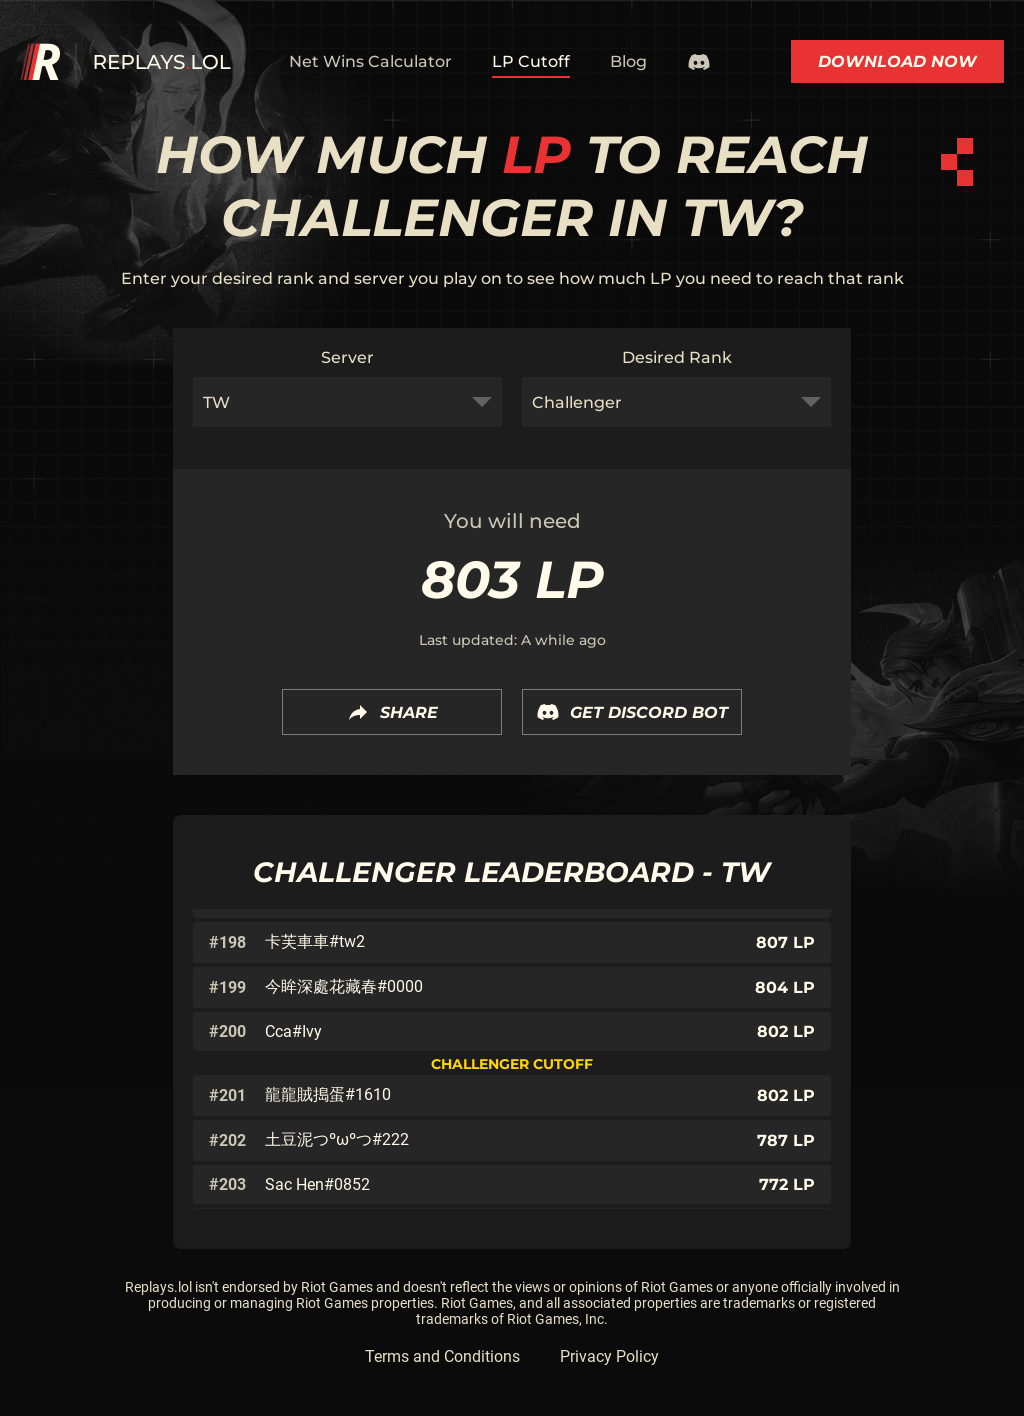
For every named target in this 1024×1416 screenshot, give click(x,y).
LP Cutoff (531, 61)
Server (347, 357)
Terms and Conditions (442, 1356)
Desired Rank (677, 357)
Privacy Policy (609, 1356)
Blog (628, 61)
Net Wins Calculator (370, 61)
